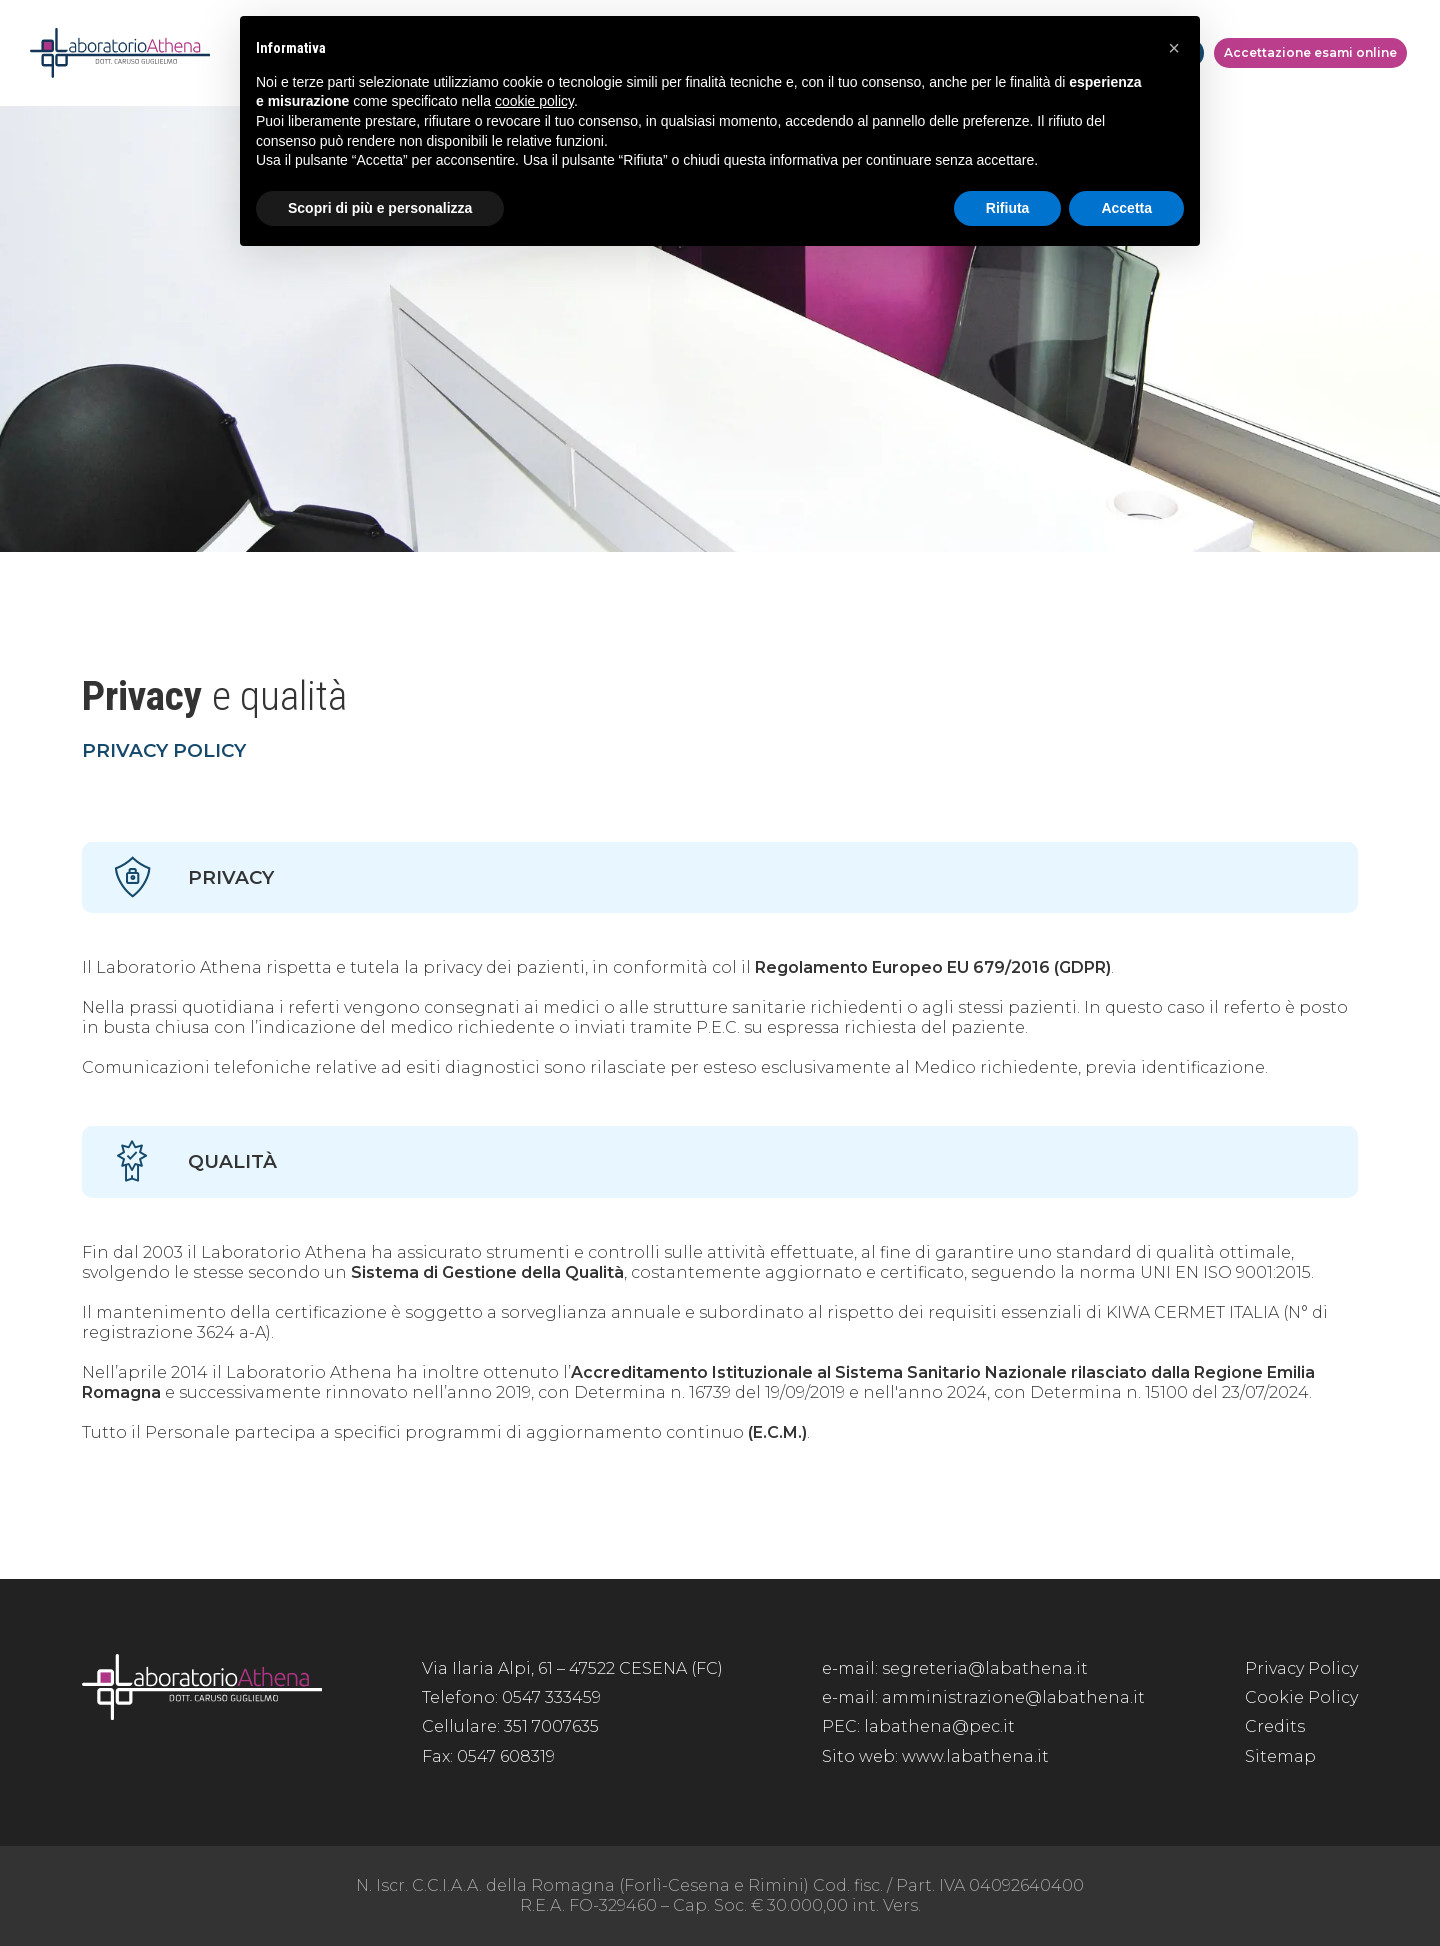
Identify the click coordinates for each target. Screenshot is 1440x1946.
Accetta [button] (1126, 208)
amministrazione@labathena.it (1013, 1697)
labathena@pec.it (939, 1726)
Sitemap (1280, 1756)
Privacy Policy (1301, 1668)
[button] (1174, 48)
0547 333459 (551, 1697)
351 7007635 (551, 1726)
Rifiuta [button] (1008, 208)
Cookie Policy (1301, 1697)
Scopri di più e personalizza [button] (380, 208)
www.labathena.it (975, 1756)
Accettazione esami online (1310, 52)
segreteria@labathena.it (985, 1668)
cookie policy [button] (534, 101)
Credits (1275, 1726)
